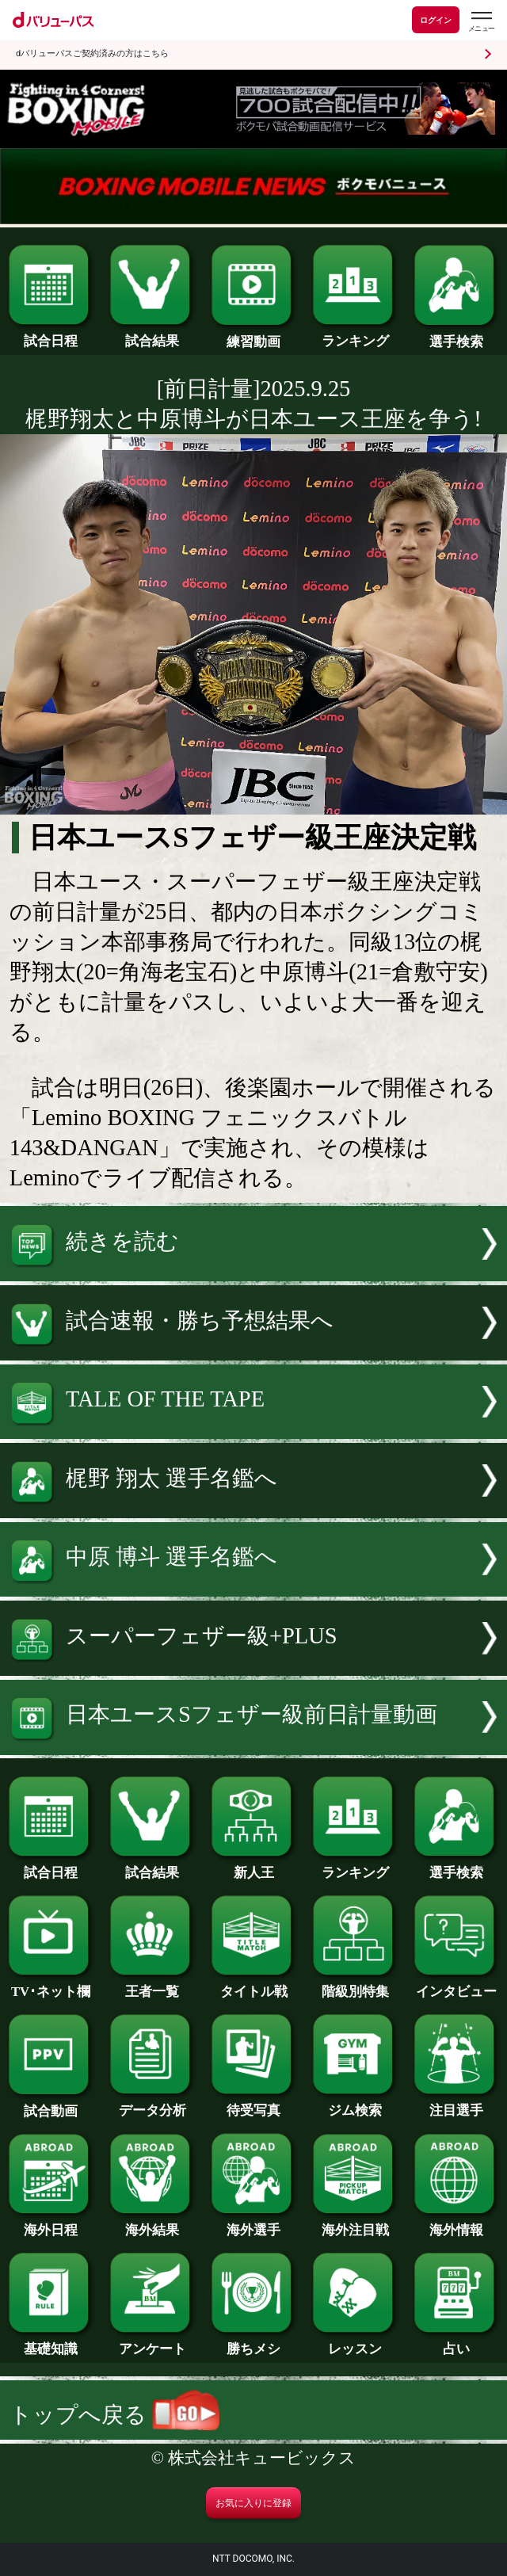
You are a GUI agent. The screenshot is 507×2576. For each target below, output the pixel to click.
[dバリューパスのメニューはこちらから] (480, 22)
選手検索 (456, 335)
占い (456, 2343)
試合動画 (51, 2105)
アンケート (152, 2343)
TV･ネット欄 (51, 1985)
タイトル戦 (253, 1985)
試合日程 (51, 335)
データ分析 (152, 2104)
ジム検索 (355, 2104)
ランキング (355, 335)
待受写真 (253, 2104)
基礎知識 (51, 2343)
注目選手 (456, 2104)
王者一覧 (152, 1985)
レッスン (355, 2343)
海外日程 (51, 2224)
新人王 (253, 1866)
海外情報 (456, 2224)
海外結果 (152, 2224)
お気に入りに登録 (253, 2503)
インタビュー (456, 1985)
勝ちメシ (253, 2343)
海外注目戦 (355, 2224)
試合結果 (152, 335)
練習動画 (253, 335)
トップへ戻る (114, 2414)
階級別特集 (355, 1985)
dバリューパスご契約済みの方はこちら (92, 53)
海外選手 (253, 2224)
